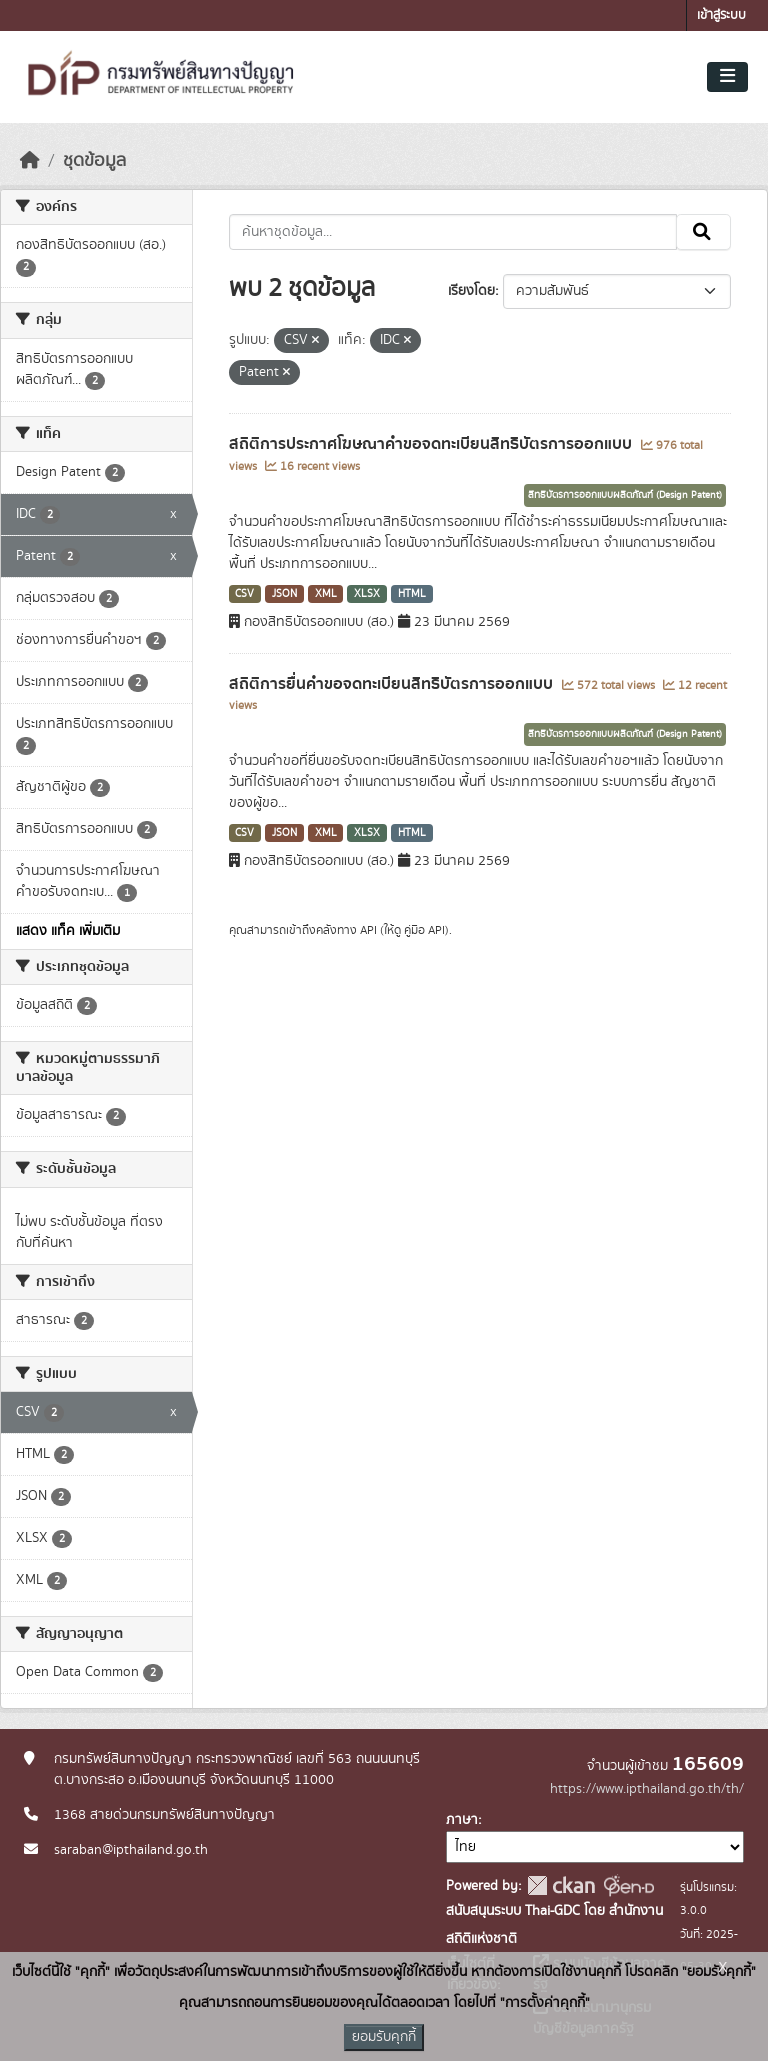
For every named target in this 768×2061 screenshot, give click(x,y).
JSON (284, 594)
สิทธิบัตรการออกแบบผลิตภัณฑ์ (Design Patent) (625, 495)
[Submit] (703, 232)
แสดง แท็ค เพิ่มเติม (68, 931)
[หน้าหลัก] (30, 161)
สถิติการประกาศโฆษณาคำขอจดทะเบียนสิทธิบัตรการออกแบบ (432, 444)
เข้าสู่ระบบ (721, 15)
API (368, 930)
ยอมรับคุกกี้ (384, 2037)
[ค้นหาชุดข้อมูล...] (453, 232)
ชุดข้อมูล (94, 161)
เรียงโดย (471, 291)
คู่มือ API (424, 930)
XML (326, 594)
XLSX (367, 594)
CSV (244, 594)
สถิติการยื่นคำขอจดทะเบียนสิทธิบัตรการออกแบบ (393, 684)
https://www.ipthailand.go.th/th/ (647, 1789)
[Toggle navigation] (727, 77)
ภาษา (462, 1820)
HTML (412, 594)
